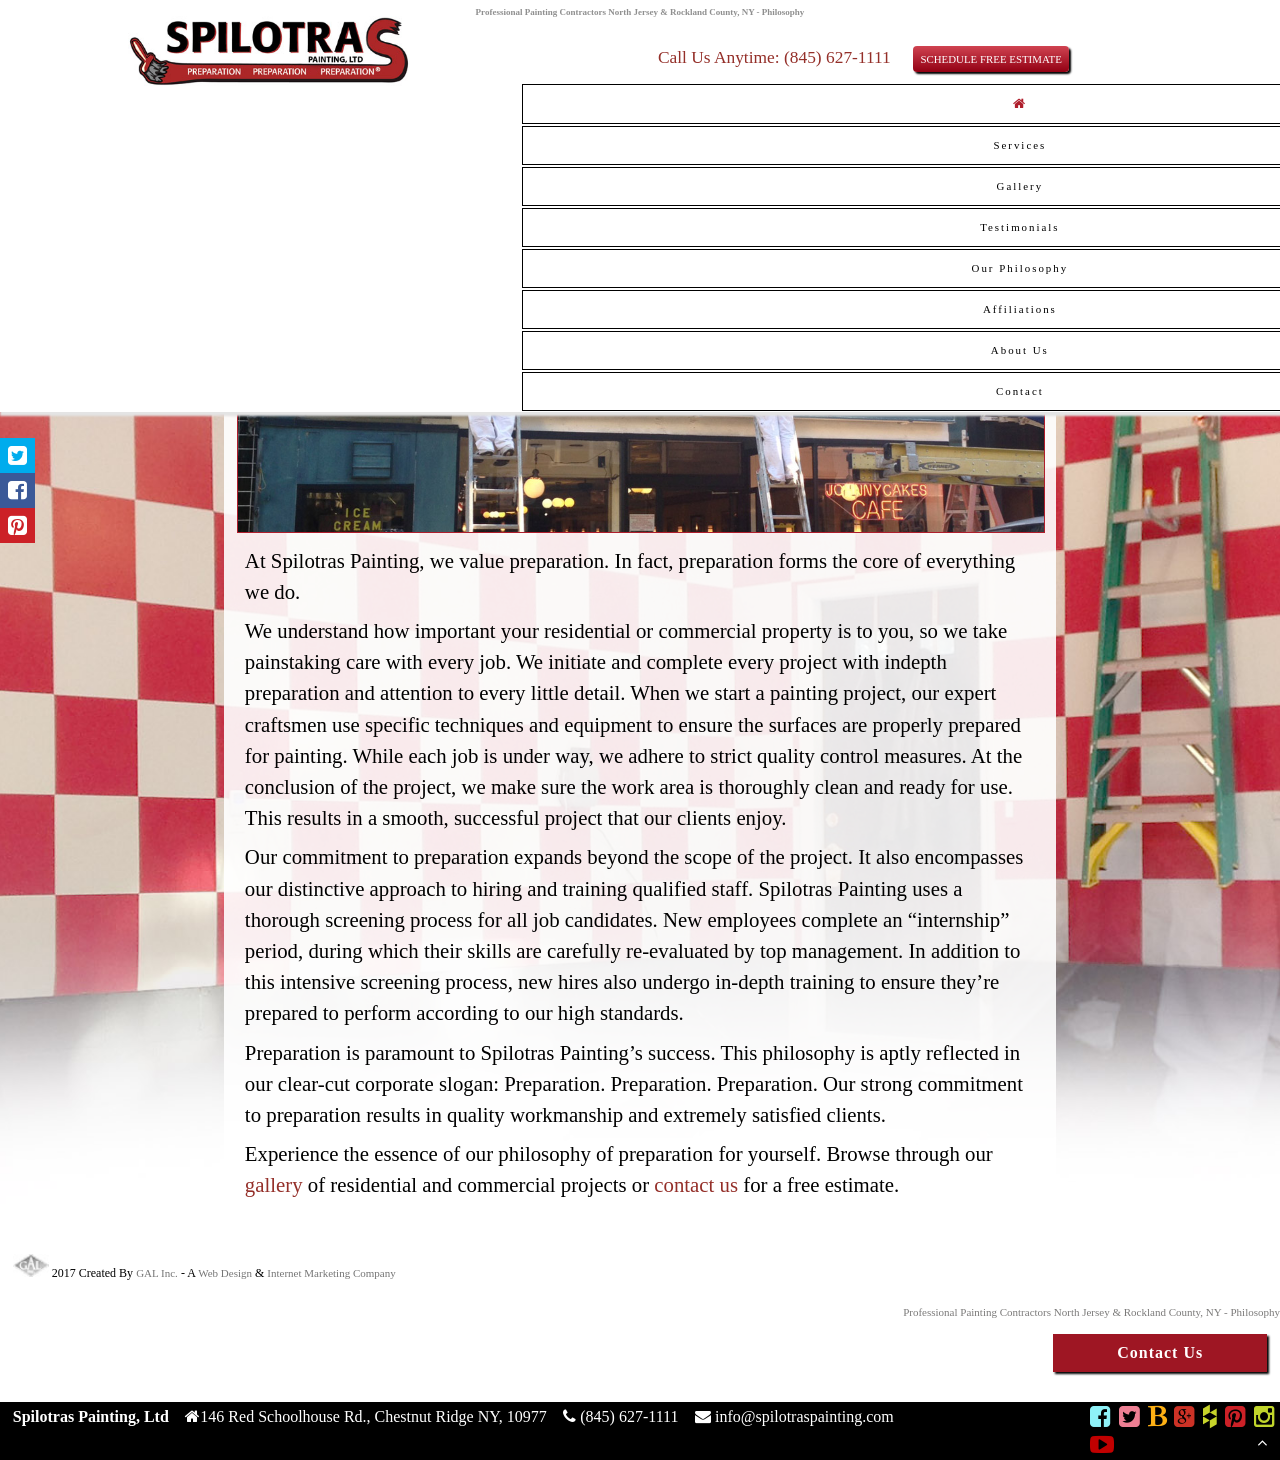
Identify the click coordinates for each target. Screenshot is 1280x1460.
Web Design (225, 1273)
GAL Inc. (157, 1273)
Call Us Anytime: (721, 57)
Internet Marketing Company (331, 1273)
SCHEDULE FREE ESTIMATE (990, 59)
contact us (696, 1184)
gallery (274, 1184)
